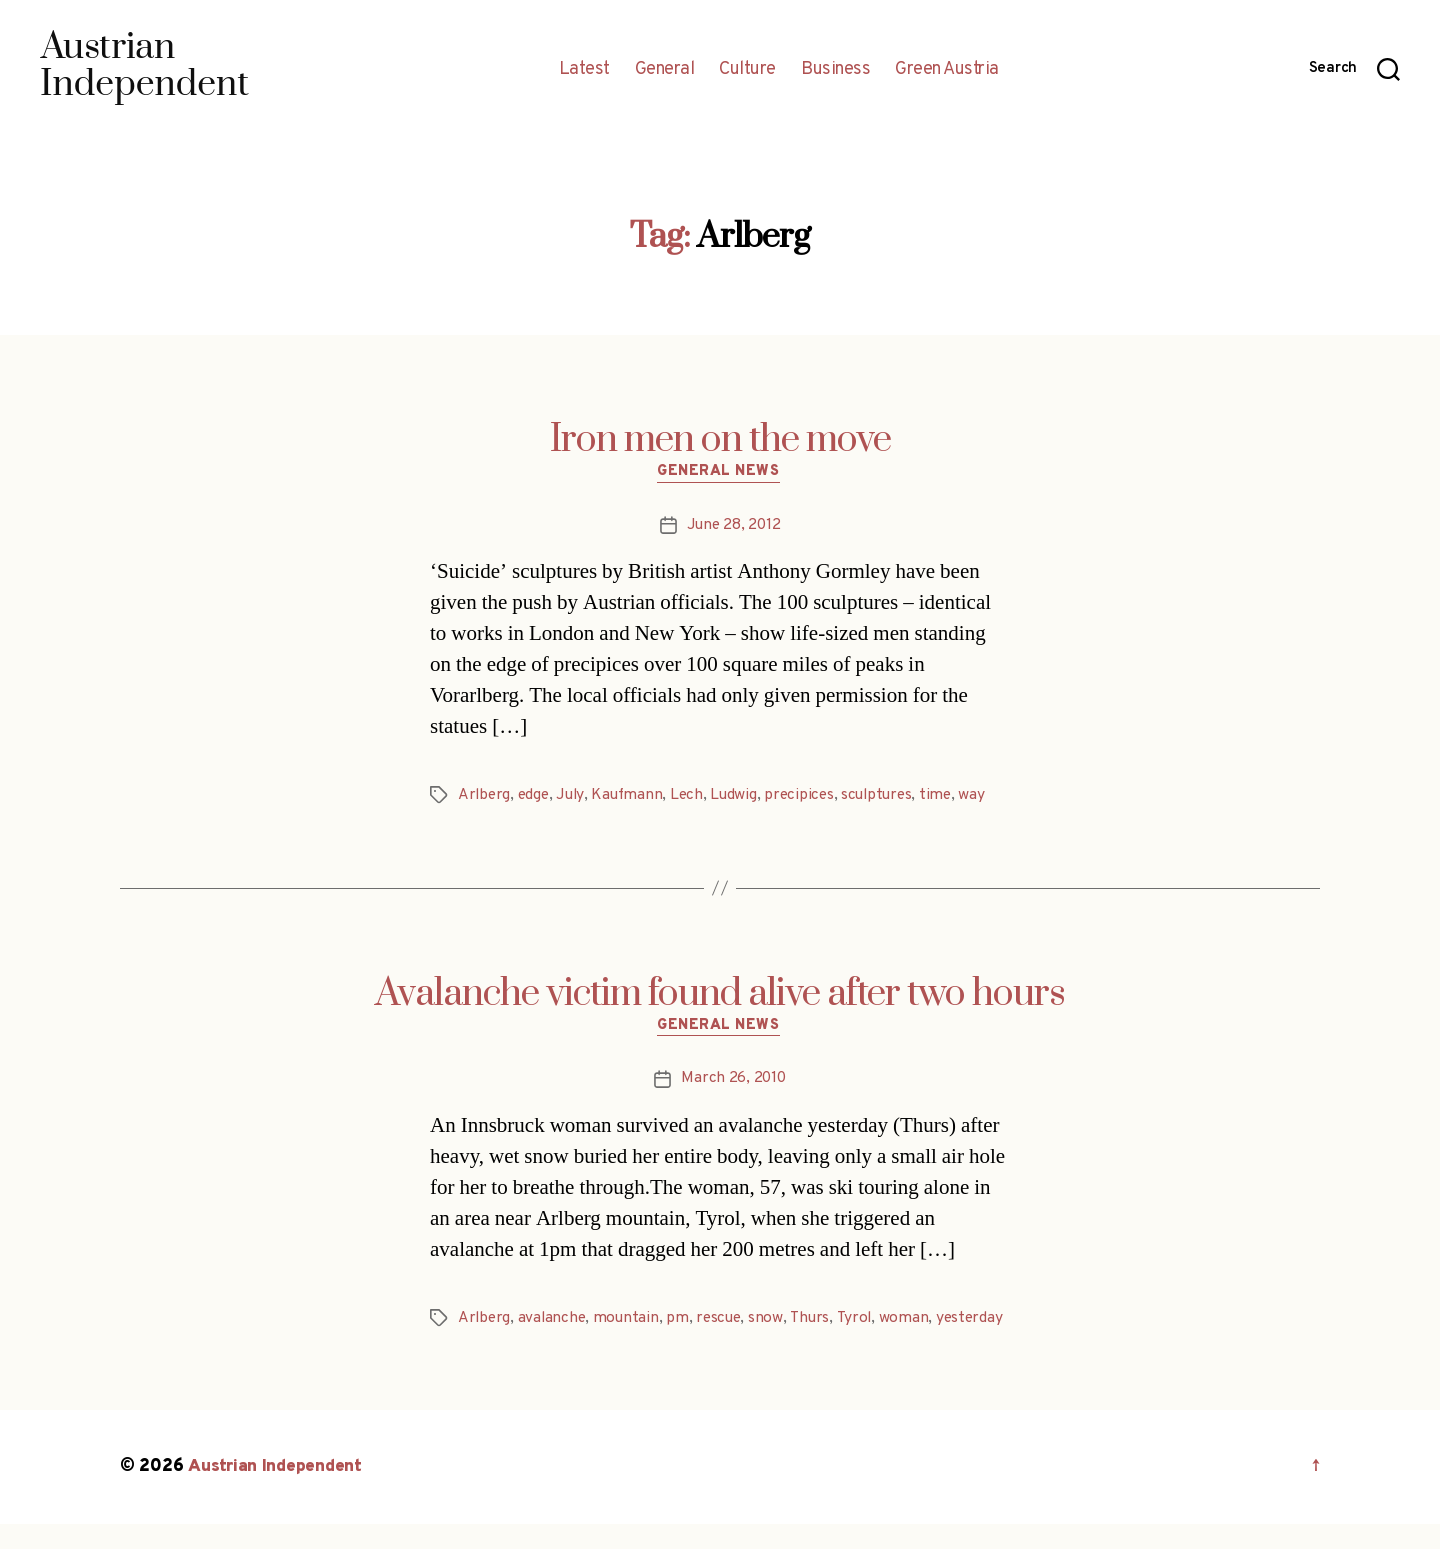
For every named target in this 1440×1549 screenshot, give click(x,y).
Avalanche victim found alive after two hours (720, 995)
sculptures (889, 797)
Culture (747, 70)
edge (536, 797)
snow (773, 1320)
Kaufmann (632, 797)
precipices (808, 797)
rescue (724, 1320)
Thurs (817, 1320)
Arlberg (485, 797)
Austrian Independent (277, 1492)
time (950, 797)
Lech (694, 797)
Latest (584, 70)
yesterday (492, 1344)
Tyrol (862, 1320)
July (574, 797)
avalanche (555, 1320)
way (987, 797)
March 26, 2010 (733, 1081)
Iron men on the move (720, 440)
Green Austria (947, 70)
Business (835, 70)
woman (913, 1320)
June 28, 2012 (733, 527)
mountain (630, 1320)
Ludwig (741, 797)
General (665, 70)
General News (720, 474)
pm (682, 1320)
